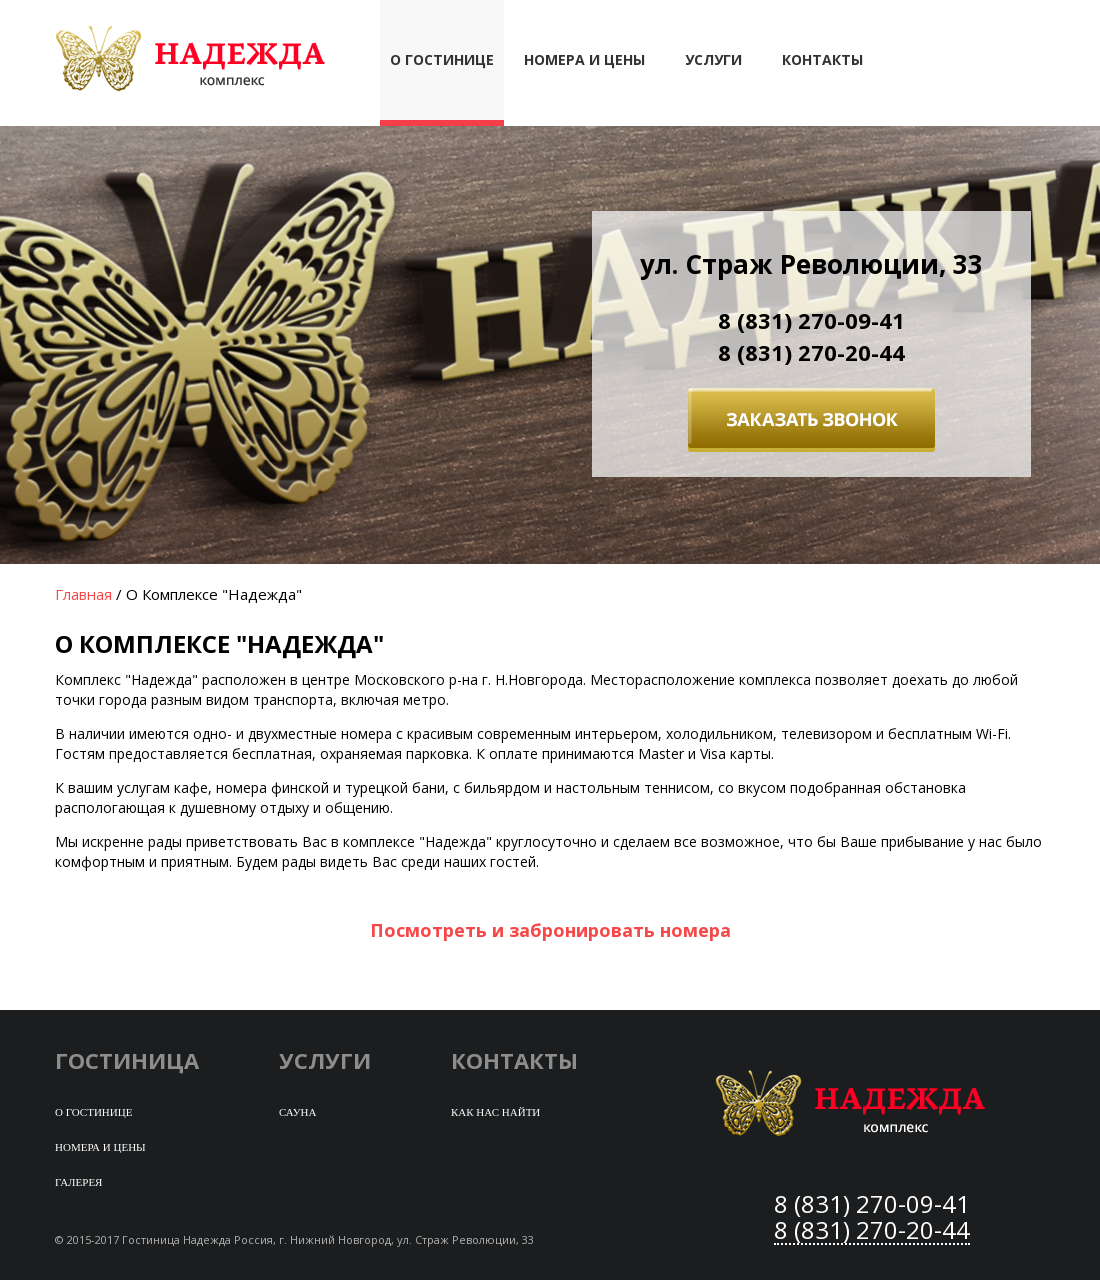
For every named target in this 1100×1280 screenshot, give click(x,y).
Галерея (78, 1182)
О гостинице (93, 1112)
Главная (83, 594)
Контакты (822, 59)
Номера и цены (584, 59)
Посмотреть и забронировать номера (550, 930)
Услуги (713, 59)
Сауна (297, 1112)
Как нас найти (495, 1112)
